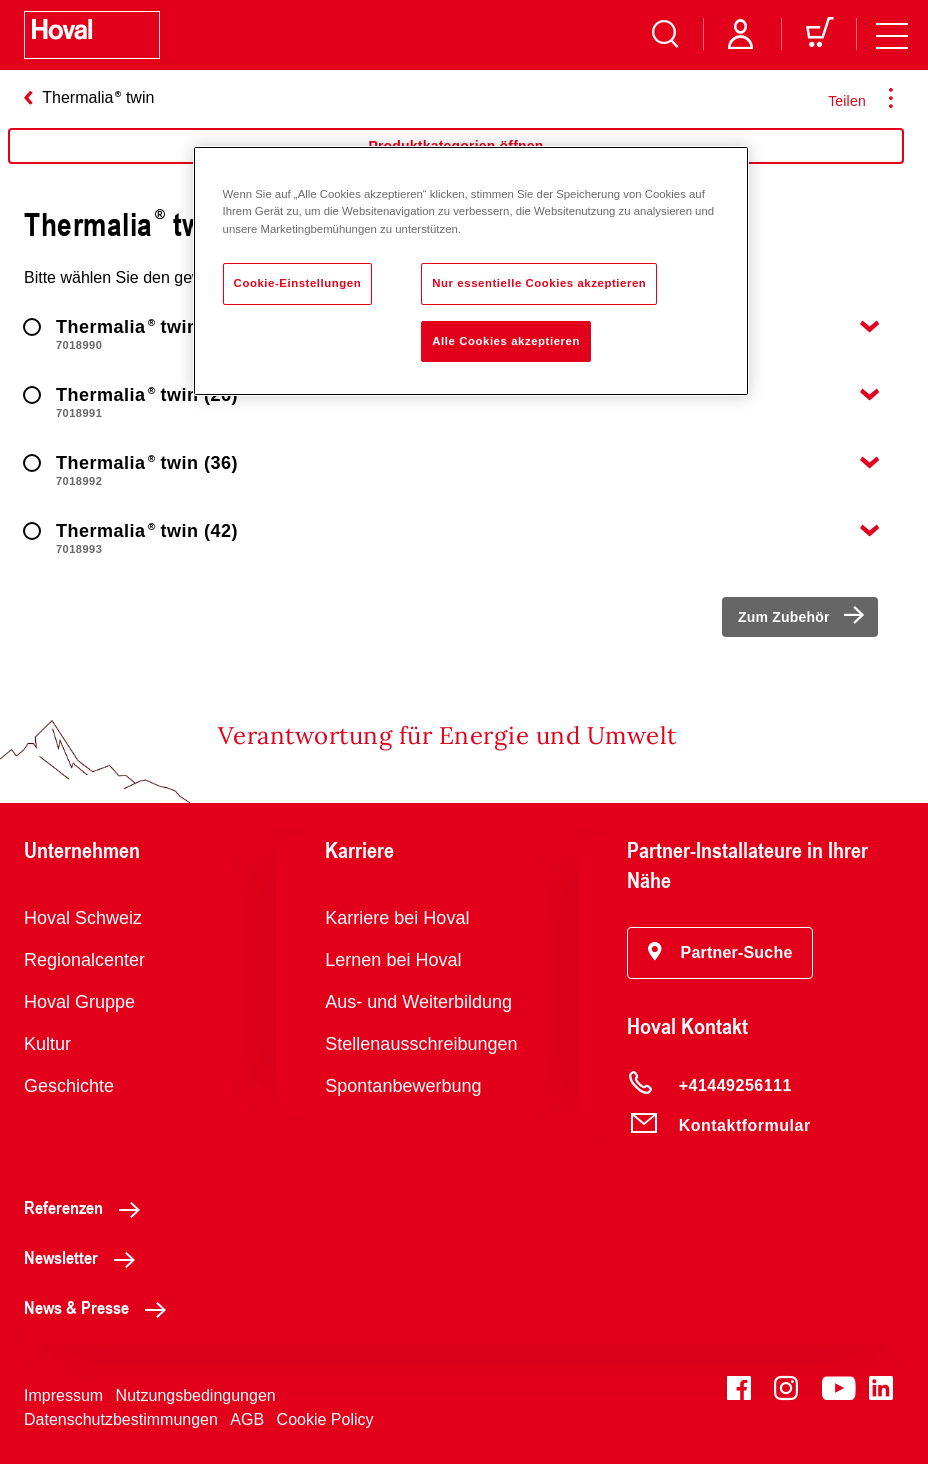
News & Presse (100, 1307)
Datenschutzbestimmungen (121, 1419)
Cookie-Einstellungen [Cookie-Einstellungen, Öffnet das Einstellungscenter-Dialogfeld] (298, 283)
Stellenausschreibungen (421, 1044)
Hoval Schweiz (83, 918)
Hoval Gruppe (79, 1002)
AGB (247, 1419)
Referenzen (87, 1207)
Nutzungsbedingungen (196, 1395)
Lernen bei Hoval (393, 960)
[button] (720, 953)
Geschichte (69, 1086)
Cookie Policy (325, 1419)
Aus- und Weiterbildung (418, 1002)
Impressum (63, 1395)
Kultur (47, 1044)
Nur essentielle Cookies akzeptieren (539, 283)
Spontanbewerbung (403, 1086)
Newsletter (85, 1257)
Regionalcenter (84, 960)
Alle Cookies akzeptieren (506, 341)
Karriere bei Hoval (397, 918)
